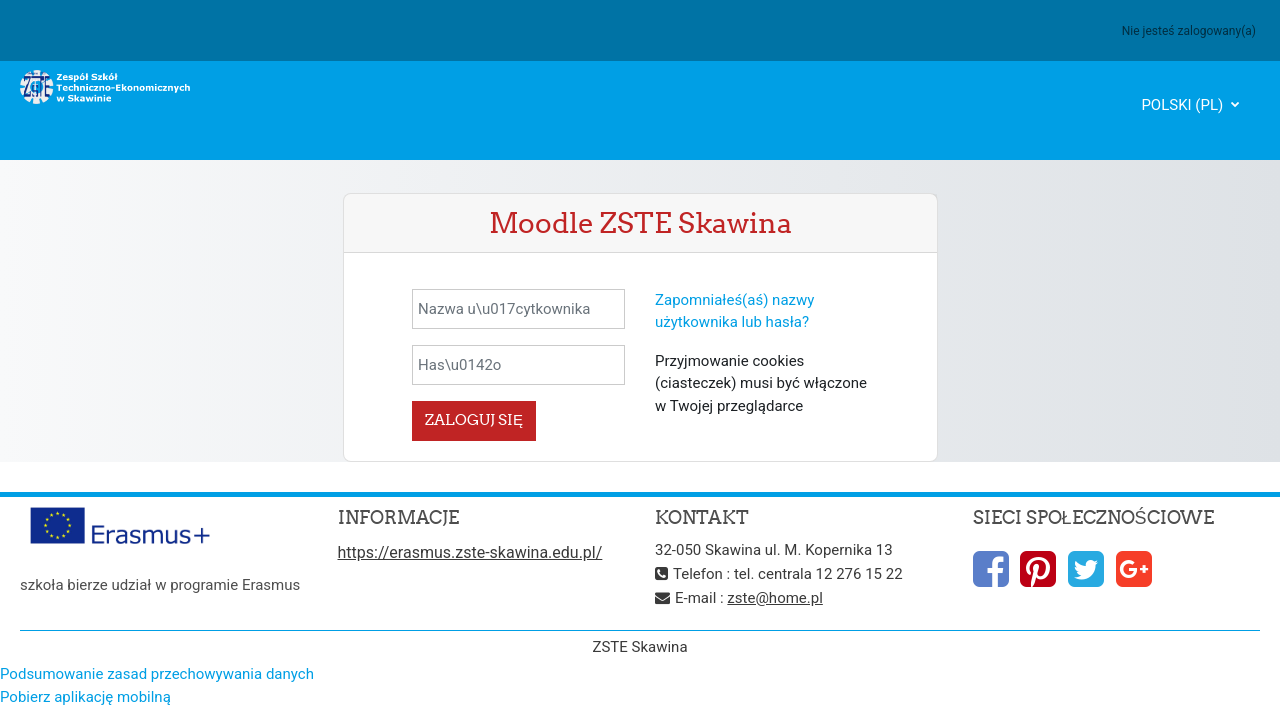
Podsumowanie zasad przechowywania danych (157, 674)
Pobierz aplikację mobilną (85, 697)
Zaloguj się (474, 419)
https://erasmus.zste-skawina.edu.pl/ (470, 552)
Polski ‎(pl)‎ (1184, 105)
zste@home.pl (774, 598)
